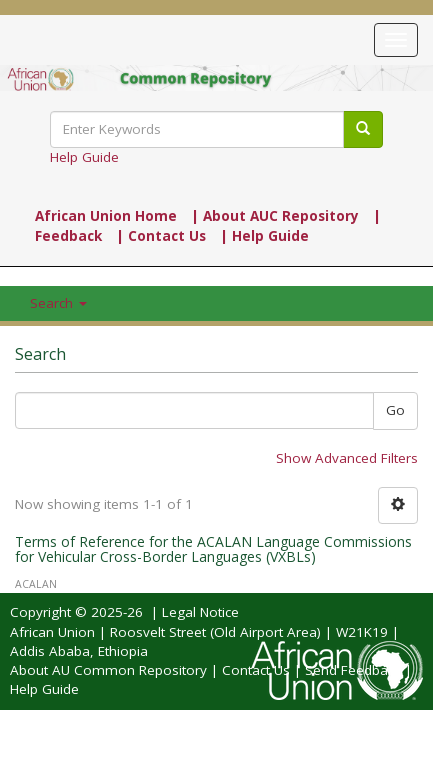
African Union (52, 632)
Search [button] (58, 303)
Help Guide (84, 157)
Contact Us (256, 670)
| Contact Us (161, 236)
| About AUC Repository (275, 216)
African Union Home (106, 216)
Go (395, 410)
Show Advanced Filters (347, 458)
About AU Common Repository (108, 670)
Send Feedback (353, 670)
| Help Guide (264, 236)
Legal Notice (200, 612)
